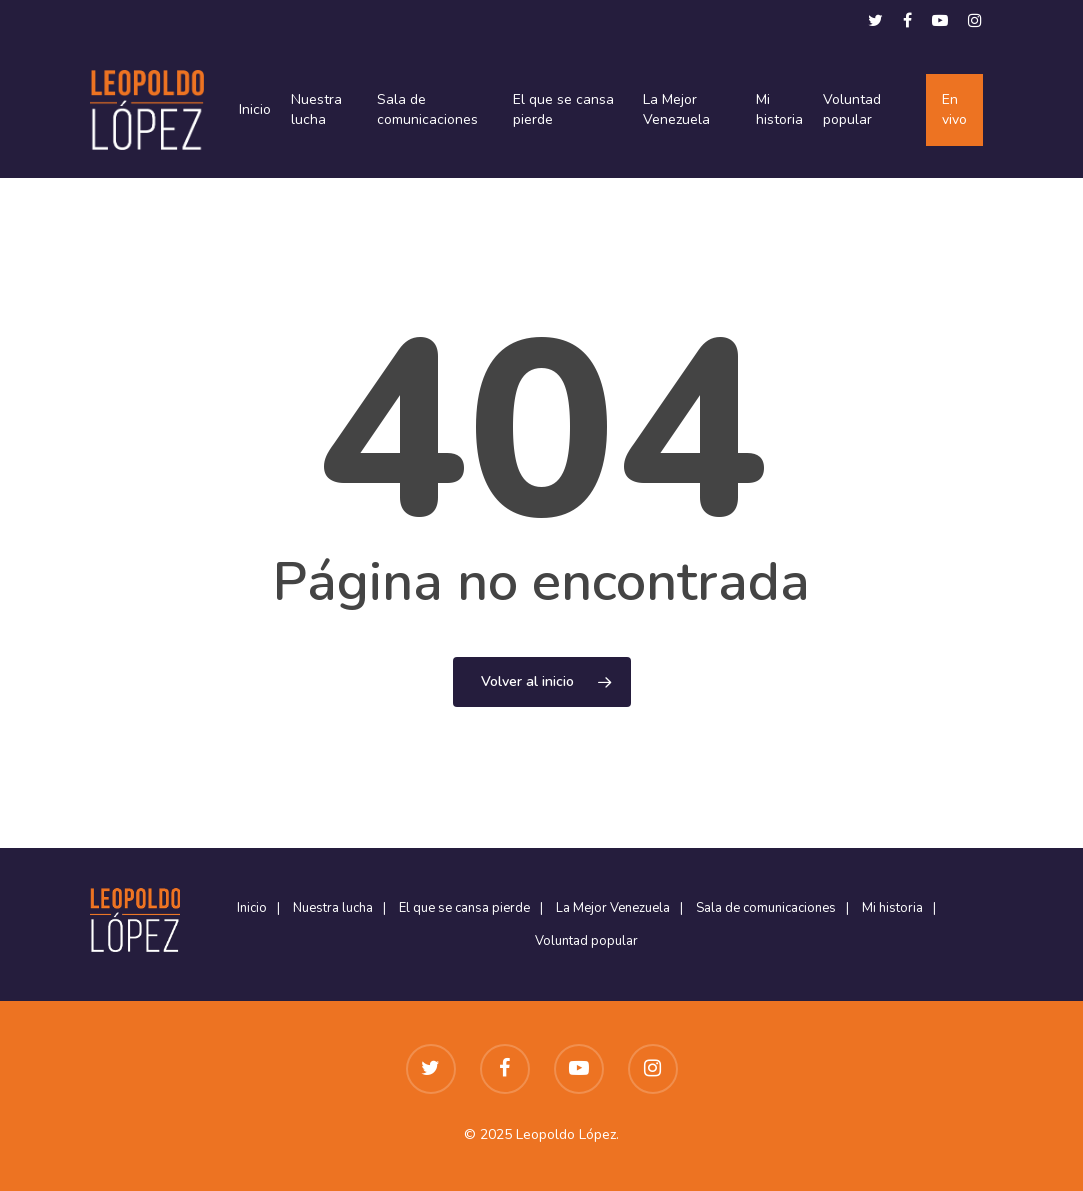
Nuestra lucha (316, 109)
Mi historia (779, 109)
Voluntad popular (852, 109)
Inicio (255, 109)
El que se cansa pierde (563, 109)
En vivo (954, 109)
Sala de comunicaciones (427, 109)
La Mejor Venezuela (676, 109)
